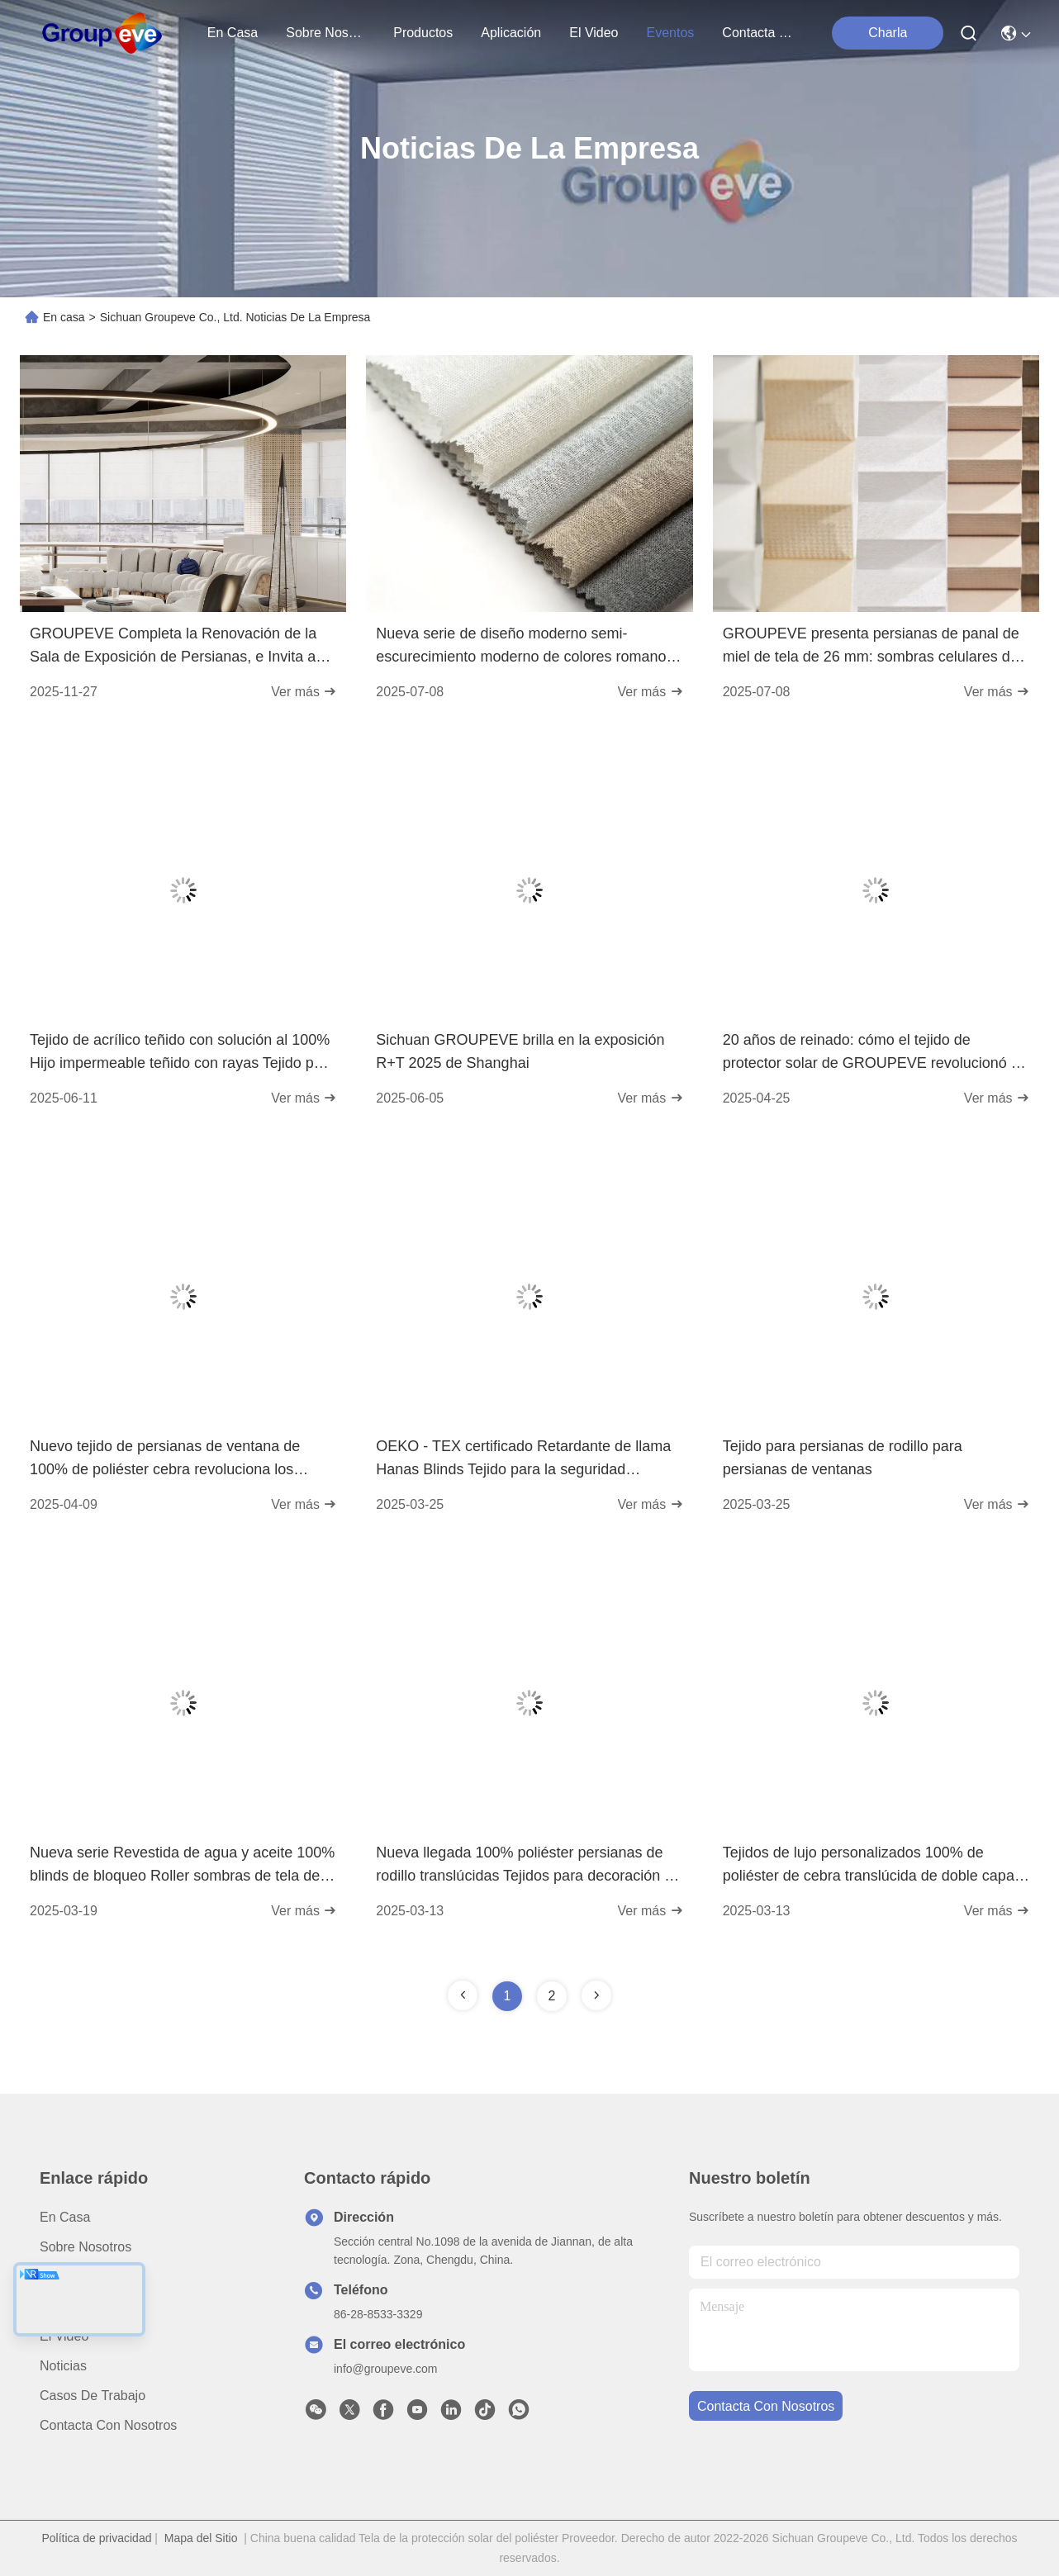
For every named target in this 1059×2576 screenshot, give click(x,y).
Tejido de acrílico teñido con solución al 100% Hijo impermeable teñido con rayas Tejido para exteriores (182, 1053)
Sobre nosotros (85, 2247)
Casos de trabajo (92, 2396)
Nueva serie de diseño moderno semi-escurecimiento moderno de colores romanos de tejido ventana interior (524, 646)
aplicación (511, 33)
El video (64, 2336)
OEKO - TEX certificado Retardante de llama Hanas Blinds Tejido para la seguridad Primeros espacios (523, 1459)
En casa (232, 33)
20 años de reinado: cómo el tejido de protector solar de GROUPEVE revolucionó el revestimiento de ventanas (873, 1053)
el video (593, 33)
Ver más (303, 692)
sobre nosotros (325, 33)
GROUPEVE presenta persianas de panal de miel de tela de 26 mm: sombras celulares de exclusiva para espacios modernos (871, 646)
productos (423, 33)
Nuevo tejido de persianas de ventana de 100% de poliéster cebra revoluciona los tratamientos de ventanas (165, 1459)
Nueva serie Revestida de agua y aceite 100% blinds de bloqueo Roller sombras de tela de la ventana (182, 1865)
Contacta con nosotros (108, 2425)
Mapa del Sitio (201, 2538)
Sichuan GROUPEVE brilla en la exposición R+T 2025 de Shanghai (520, 1051)
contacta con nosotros (761, 33)
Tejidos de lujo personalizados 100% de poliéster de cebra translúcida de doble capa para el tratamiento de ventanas (868, 1865)
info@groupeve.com (386, 2368)
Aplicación (70, 2306)
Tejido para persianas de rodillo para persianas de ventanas (842, 1458)
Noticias (63, 2366)
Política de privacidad (96, 2538)
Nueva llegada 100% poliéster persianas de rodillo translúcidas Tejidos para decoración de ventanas (528, 1865)
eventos (671, 33)
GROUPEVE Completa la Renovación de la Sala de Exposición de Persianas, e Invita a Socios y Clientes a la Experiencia (173, 646)
